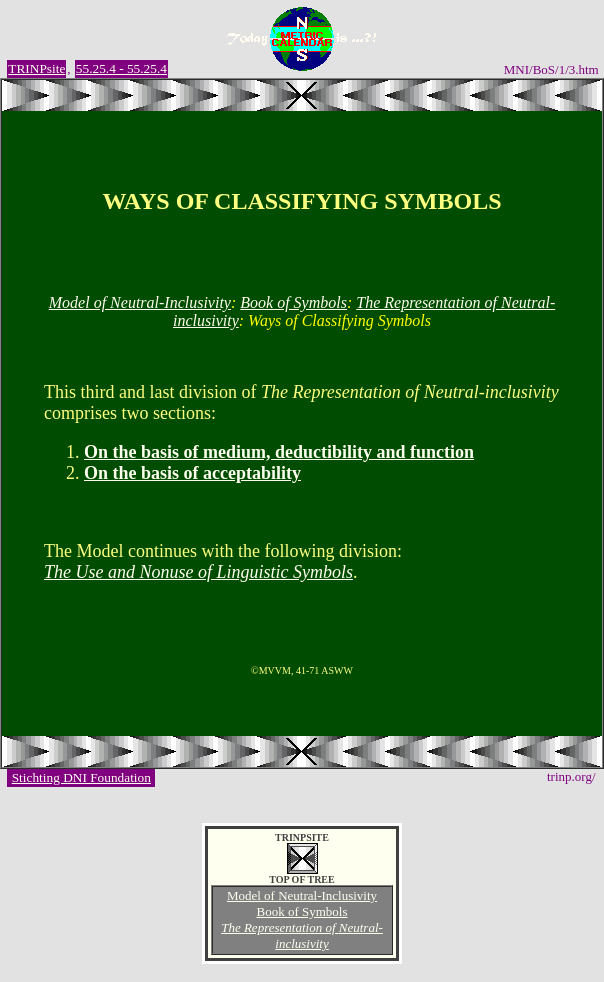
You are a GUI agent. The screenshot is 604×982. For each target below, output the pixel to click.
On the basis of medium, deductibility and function (279, 452)
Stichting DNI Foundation (81, 777)
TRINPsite (36, 68)
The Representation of (302, 935)
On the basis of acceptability (192, 473)
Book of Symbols (293, 302)
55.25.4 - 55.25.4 (121, 68)
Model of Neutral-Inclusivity (140, 302)
